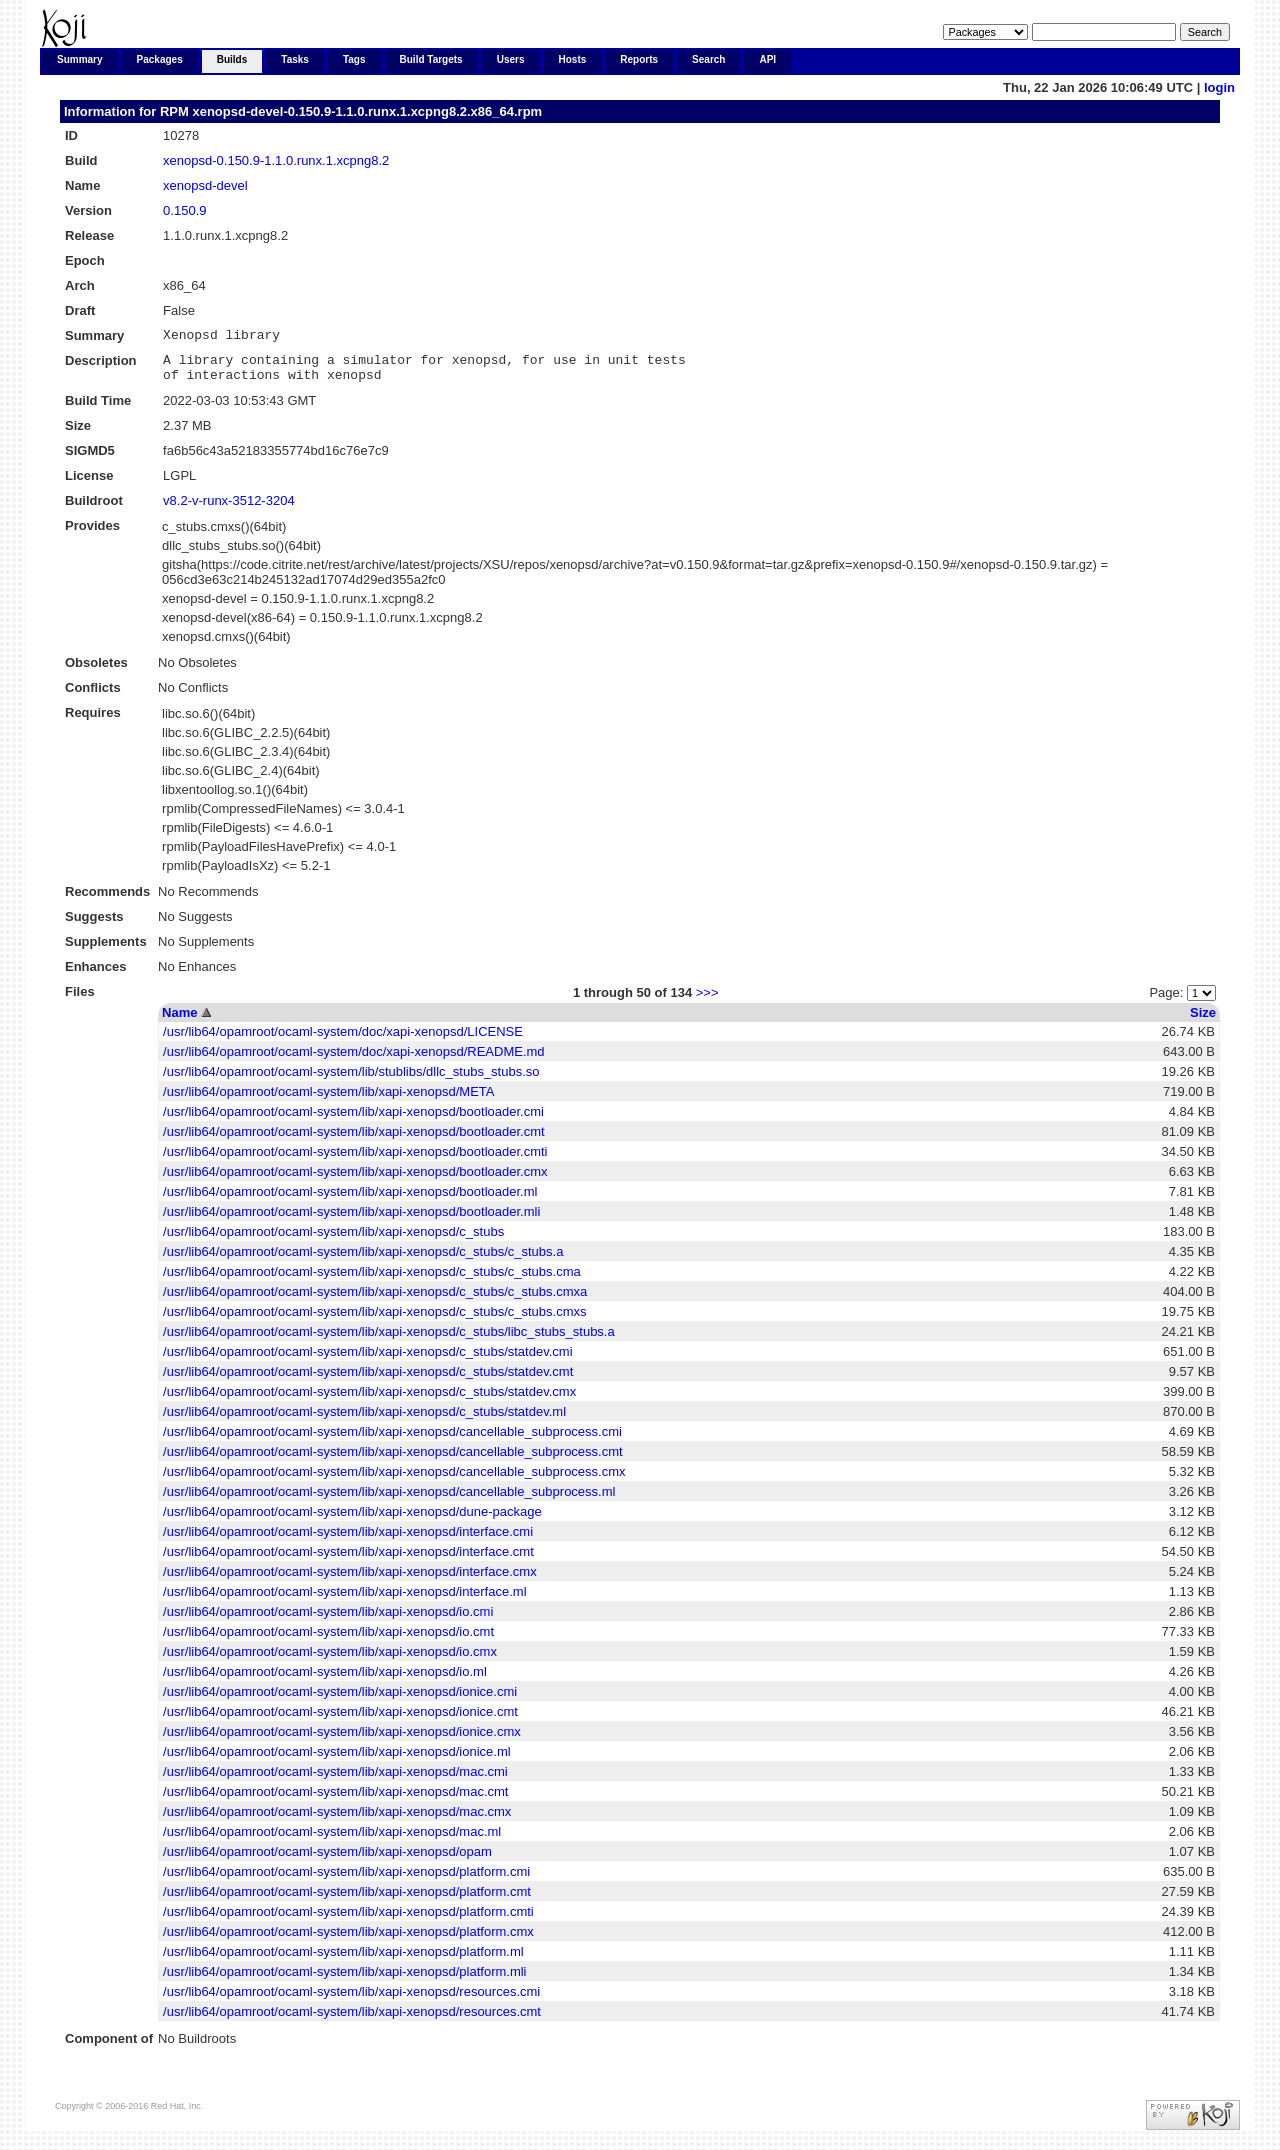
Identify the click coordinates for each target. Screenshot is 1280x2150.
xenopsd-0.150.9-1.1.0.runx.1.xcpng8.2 (276, 160)
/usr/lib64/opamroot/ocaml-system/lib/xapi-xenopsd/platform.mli (344, 1980)
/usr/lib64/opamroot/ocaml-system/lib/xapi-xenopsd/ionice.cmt (340, 1720)
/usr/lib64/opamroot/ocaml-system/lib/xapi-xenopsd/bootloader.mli (351, 1220)
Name (179, 1021)
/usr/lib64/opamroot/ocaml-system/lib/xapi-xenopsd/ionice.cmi (340, 1700)
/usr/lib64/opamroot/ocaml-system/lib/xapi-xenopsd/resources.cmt (352, 2020)
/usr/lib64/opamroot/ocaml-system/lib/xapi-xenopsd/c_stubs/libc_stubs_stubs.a (389, 1340)
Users (511, 59)
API (767, 59)
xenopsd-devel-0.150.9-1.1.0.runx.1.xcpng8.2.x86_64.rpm (367, 111)
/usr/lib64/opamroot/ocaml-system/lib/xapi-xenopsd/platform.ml (343, 1960)
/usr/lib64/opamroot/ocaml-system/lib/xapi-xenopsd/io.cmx (330, 1660)
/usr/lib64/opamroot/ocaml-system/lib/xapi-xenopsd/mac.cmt (335, 1800)
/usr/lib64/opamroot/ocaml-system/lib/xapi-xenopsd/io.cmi (328, 1620)
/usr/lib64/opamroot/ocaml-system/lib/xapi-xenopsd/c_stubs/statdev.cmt (368, 1380)
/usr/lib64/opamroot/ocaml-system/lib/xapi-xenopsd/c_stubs (333, 1240)
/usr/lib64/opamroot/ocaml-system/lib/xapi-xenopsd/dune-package (352, 1520)
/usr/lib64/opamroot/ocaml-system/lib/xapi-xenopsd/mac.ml (332, 1840)
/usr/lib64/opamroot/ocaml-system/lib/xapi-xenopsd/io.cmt (328, 1640)
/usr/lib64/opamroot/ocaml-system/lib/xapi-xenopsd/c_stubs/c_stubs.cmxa (375, 1300)
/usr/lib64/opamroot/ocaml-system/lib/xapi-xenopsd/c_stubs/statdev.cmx (369, 1400)
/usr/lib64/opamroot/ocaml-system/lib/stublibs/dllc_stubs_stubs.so (351, 1080)
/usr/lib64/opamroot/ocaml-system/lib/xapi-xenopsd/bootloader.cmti (355, 1160)
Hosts (573, 59)
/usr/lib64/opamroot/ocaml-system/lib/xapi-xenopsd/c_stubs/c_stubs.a (363, 1260)
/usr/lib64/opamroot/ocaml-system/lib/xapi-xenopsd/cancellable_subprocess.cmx (394, 1480)
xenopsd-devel (205, 185)
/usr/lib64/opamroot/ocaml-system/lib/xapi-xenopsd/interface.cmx (350, 1580)
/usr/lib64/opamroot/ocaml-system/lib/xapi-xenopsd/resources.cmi (351, 2000)
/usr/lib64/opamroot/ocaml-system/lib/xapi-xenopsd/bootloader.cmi (353, 1120)
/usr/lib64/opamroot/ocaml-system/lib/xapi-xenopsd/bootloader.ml (350, 1200)
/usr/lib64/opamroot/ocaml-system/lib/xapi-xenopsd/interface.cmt (348, 1560)
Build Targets (431, 59)
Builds (232, 59)
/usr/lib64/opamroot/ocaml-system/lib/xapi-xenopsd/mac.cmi (335, 1780)
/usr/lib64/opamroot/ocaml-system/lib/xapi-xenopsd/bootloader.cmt (354, 1140)
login (1219, 87)
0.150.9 (184, 210)
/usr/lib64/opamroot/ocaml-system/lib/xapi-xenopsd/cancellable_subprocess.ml (389, 1500)
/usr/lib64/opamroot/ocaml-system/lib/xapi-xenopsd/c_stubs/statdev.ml (364, 1420)
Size (1203, 1021)
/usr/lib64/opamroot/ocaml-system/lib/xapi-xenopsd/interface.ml (344, 1600)
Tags (354, 59)
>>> (707, 1001)
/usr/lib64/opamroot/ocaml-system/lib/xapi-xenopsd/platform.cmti (348, 1920)
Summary (80, 59)
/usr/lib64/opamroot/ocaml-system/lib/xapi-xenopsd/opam (327, 1860)
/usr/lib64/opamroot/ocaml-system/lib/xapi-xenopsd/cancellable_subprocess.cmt (393, 1460)
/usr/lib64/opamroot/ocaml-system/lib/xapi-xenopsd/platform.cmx (348, 1940)
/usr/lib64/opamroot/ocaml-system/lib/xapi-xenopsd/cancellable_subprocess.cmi (392, 1440)
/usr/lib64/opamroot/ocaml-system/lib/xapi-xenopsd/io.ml (325, 1680)
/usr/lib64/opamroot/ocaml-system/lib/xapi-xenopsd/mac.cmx (337, 1820)
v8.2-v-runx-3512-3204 (229, 509)
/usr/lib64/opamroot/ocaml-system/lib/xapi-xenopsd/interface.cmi (348, 1540)
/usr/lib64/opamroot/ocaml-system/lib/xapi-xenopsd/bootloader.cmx (355, 1180)
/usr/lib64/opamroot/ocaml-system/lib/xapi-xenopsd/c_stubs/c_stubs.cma (372, 1280)
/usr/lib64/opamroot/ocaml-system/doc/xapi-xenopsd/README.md (353, 1060)
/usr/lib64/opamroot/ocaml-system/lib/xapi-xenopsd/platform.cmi (346, 1880)
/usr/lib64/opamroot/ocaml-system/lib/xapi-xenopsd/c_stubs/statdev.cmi (367, 1360)
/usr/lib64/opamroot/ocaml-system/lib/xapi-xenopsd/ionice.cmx (342, 1740)
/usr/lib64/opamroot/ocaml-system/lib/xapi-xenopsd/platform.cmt (347, 1900)
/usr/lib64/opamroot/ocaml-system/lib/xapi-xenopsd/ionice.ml (337, 1760)
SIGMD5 (90, 459)
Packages (160, 59)
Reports (639, 59)
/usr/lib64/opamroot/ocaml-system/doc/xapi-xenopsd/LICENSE (343, 1040)
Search (708, 59)
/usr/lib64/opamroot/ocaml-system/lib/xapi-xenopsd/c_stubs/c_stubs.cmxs (374, 1320)
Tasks (295, 59)
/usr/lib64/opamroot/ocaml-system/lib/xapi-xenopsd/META (328, 1100)
